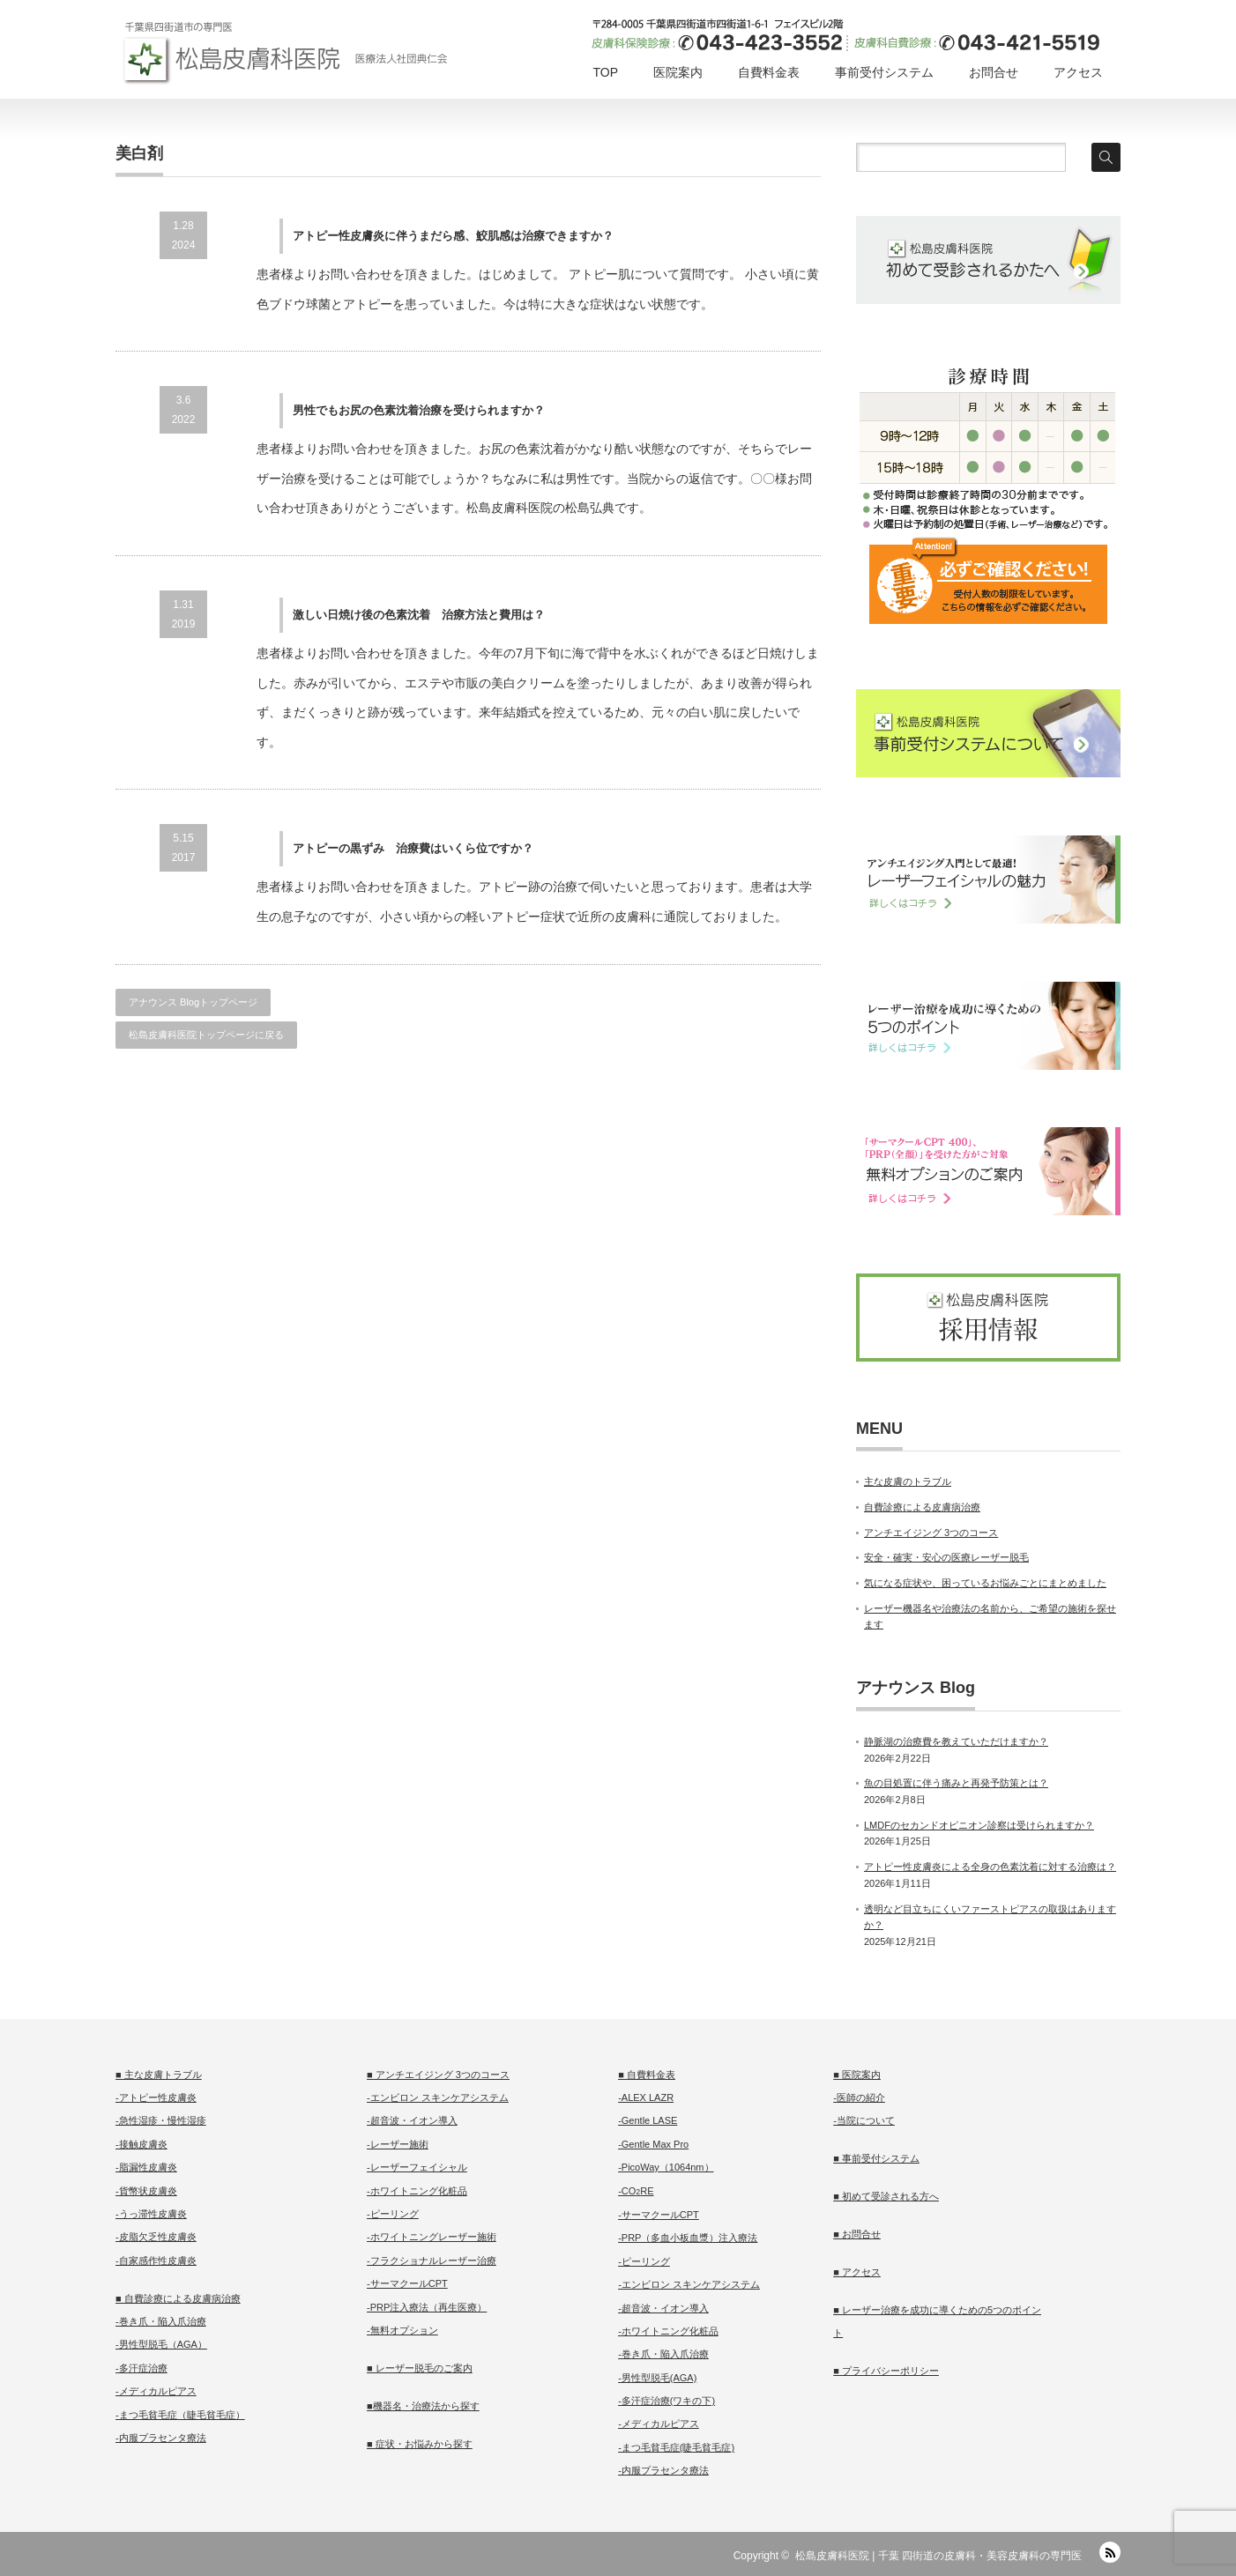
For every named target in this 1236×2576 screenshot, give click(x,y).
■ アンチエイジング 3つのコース (438, 2074)
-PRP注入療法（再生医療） (427, 2307)
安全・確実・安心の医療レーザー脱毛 (946, 1557)
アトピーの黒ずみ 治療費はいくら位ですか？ (413, 848)
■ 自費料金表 (646, 2074)
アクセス (1078, 72)
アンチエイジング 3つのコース (931, 1532)
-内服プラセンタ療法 (160, 2437)
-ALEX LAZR (646, 2097)
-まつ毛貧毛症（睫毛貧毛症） (180, 2414)
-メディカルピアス (156, 2391)
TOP (605, 72)
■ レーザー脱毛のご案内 (420, 2368)
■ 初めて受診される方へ (886, 2196)
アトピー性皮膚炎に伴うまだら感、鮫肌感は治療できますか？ (453, 235)
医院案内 (678, 72)
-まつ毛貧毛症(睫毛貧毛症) (676, 2447)
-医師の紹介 (859, 2097)
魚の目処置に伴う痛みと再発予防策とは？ (956, 1783)
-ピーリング (393, 2214)
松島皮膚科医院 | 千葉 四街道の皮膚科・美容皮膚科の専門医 (938, 2556)
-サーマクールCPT (407, 2283)
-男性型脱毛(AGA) (657, 2377)
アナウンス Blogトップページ (193, 1002)
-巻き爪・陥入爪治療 (160, 2321)
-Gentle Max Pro (653, 2144)
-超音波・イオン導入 (412, 2120)
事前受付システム (884, 72)
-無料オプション (402, 2330)
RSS (1110, 2552)
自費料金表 (769, 72)
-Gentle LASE (647, 2120)
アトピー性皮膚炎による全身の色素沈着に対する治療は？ (990, 1866)
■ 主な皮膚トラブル (158, 2074)
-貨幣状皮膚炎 (146, 2191)
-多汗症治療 (141, 2368)
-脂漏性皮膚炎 (146, 2167)
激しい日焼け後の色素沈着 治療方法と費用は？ (419, 614)
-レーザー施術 (397, 2144)
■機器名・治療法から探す (423, 2406)
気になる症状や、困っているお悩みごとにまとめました (985, 1583)
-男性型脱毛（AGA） (161, 2344)
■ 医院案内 (857, 2074)
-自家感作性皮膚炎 (156, 2260)
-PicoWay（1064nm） (665, 2167)
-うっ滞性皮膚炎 (151, 2214)
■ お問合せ (857, 2234)
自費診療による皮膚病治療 (922, 1507)
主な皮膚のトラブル (907, 1481)
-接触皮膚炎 (141, 2144)
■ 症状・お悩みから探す (420, 2444)
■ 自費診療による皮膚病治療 (178, 2298)
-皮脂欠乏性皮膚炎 (156, 2236)
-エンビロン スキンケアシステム (438, 2097)
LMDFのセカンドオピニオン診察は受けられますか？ (979, 1825)
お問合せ (993, 72)
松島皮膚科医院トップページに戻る (206, 1034)
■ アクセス (857, 2272)
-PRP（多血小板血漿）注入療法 (687, 2237)
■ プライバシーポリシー (886, 2370)
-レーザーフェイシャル (417, 2167)
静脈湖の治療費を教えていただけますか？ (956, 1741)
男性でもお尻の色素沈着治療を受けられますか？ (419, 410)
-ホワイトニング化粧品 (417, 2191)
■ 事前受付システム (876, 2158)
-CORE (635, 2191)
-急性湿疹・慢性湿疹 (160, 2120)
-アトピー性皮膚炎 (156, 2097)
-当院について (864, 2120)
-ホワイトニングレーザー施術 (431, 2236)
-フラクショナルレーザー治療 (431, 2260)
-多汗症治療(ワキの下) (666, 2400)
